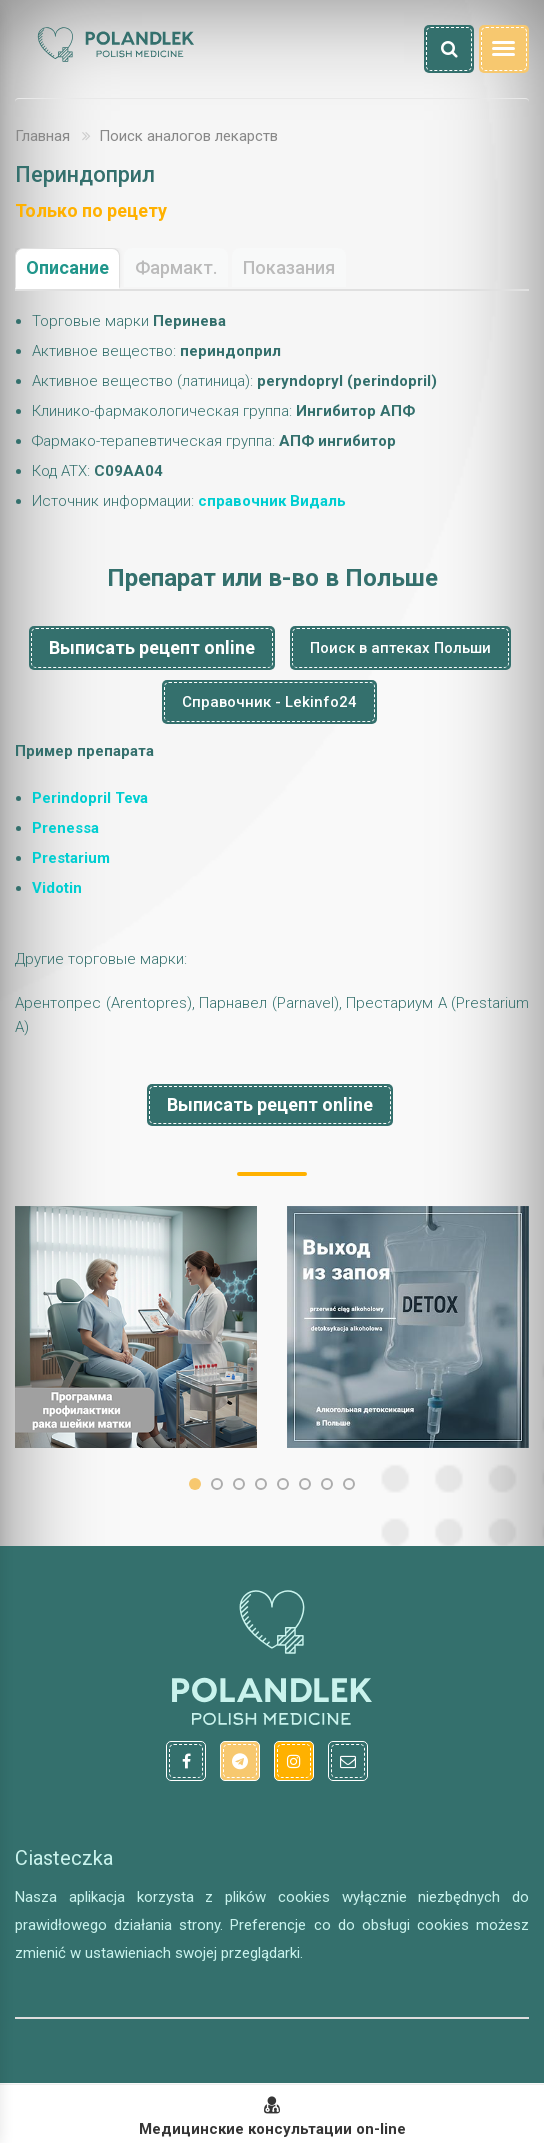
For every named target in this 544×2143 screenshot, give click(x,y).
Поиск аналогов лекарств (188, 136)
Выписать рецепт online (152, 647)
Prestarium (71, 858)
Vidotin (57, 888)
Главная (42, 136)
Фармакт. (176, 267)
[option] (136, 1327)
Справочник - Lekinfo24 (269, 702)
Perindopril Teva (90, 798)
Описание (67, 267)
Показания (289, 267)
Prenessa (65, 828)
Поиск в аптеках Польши (400, 648)
